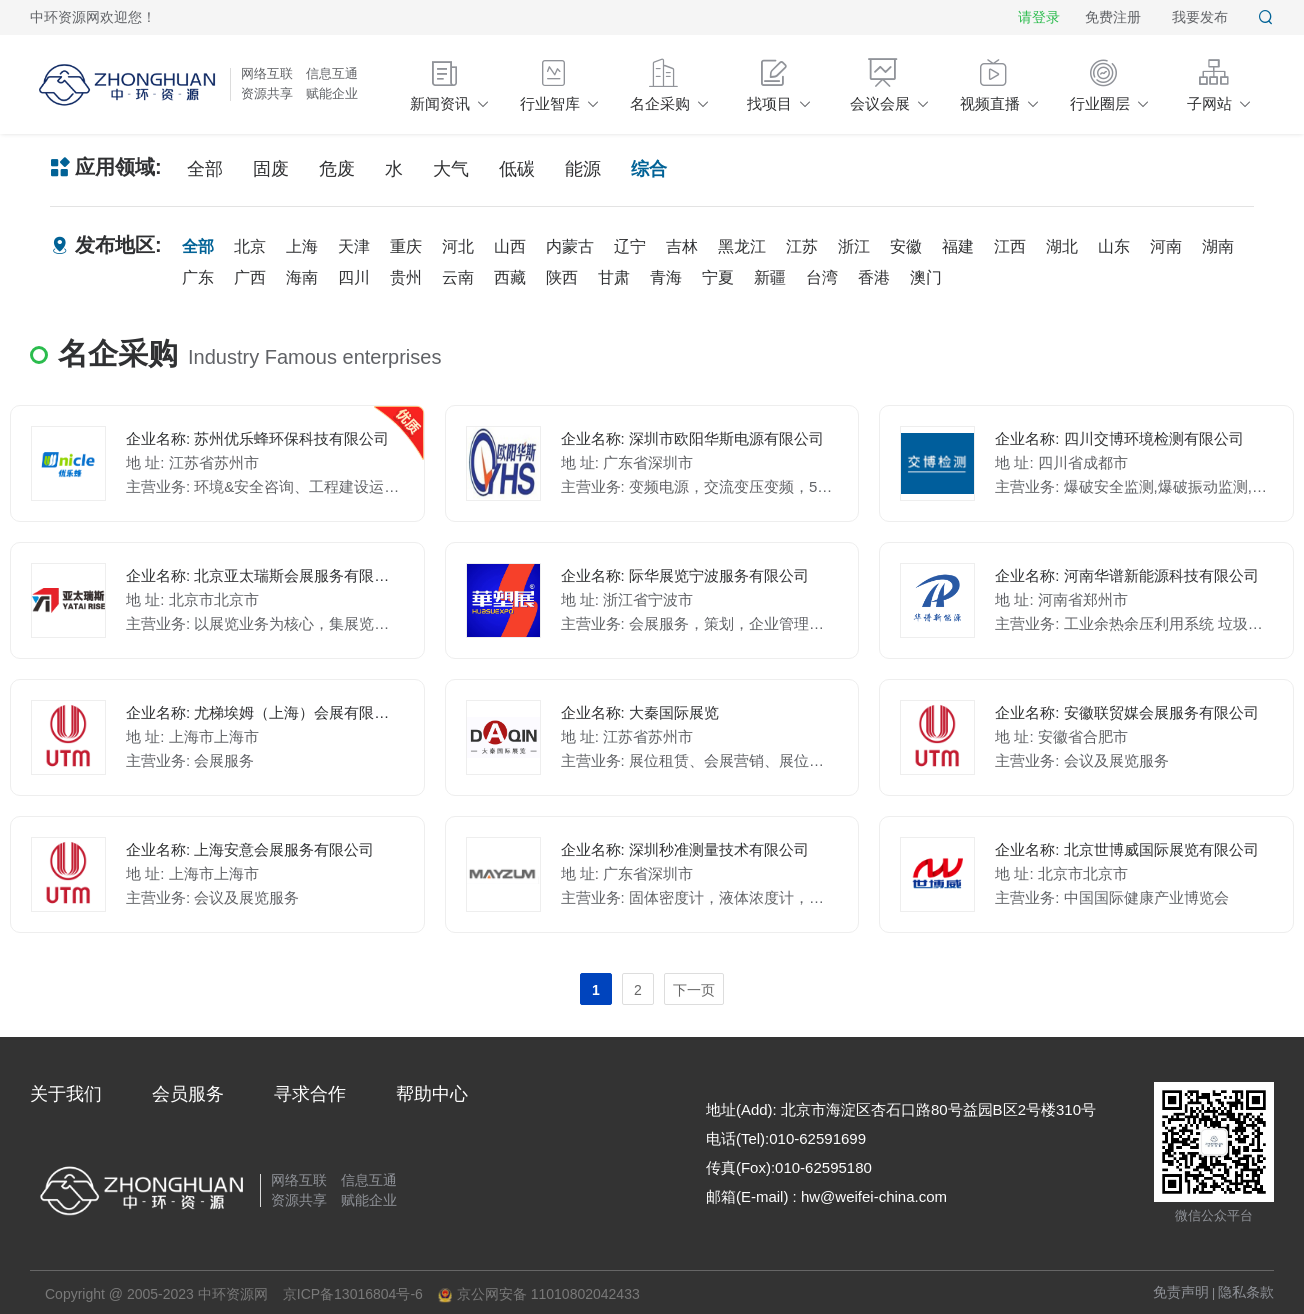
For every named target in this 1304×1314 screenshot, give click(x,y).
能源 (583, 169)
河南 (1166, 246)
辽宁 (630, 246)
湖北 (1062, 246)
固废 (271, 169)
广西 (250, 277)
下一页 (694, 990)
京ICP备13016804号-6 (353, 1294)
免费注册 (1113, 17)
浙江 (854, 246)
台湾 (822, 277)
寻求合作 (310, 1094)
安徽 (906, 246)
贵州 (406, 277)
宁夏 (718, 277)
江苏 (802, 246)
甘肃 (614, 277)
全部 (205, 169)
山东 (1114, 246)
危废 (337, 169)
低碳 (517, 169)
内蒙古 (570, 246)
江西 (1010, 246)
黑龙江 (742, 246)
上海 (302, 246)
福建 (958, 246)
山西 (510, 246)
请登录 (1039, 17)
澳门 (926, 277)
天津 (354, 246)
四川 (354, 277)
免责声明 (1181, 1292)
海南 (302, 277)
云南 (458, 277)
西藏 (510, 277)
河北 (458, 246)
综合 (649, 169)
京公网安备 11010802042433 (539, 1294)
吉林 (682, 246)
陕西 (562, 277)
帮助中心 (432, 1094)
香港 (874, 277)
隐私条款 (1246, 1292)
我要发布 (1200, 17)
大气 (451, 169)
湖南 (1218, 246)
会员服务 (188, 1094)
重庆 (406, 246)
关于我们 (66, 1094)
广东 (198, 277)
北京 (250, 246)
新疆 (770, 277)
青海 (666, 277)
